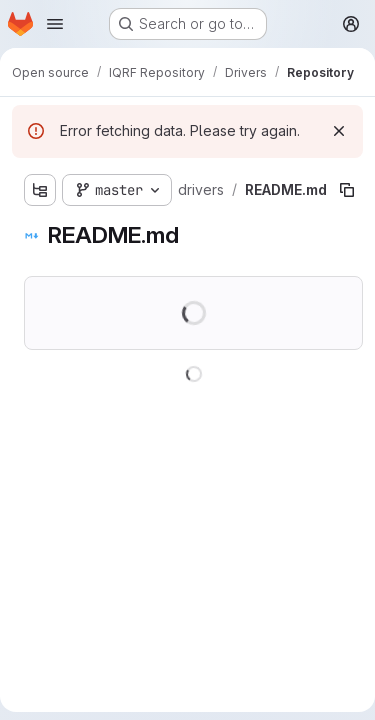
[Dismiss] (339, 131)
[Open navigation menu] (55, 24)
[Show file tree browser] (40, 190)
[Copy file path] (347, 190)
